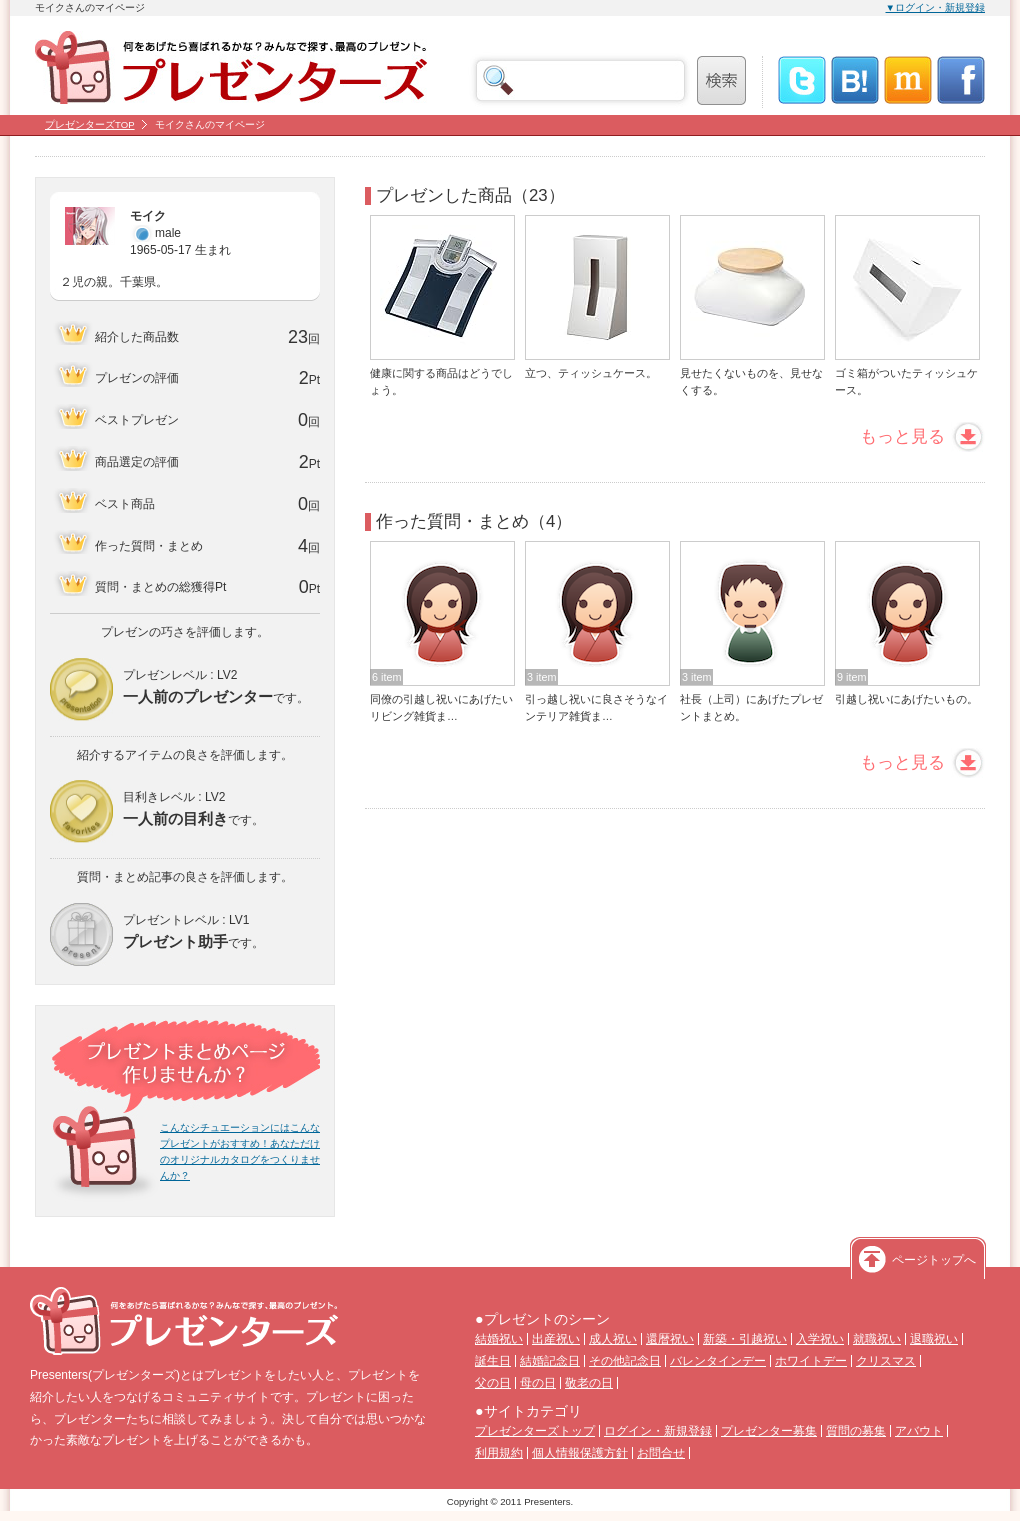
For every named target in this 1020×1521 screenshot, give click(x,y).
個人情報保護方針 (580, 1453)
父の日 (493, 1383)
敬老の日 (589, 1383)
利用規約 (499, 1453)
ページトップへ (934, 1260)
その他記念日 (625, 1361)
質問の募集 (856, 1431)
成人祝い (613, 1339)
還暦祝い (670, 1339)
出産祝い (556, 1339)
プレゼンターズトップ (535, 1431)
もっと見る (902, 436)
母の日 (538, 1383)
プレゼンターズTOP (90, 124)
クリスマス (886, 1361)
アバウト (919, 1431)
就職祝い (877, 1339)
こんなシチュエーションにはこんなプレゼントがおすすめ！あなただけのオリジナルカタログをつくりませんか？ (240, 1151)
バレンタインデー (718, 1361)
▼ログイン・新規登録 (936, 7)
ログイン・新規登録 (658, 1431)
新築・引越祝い (745, 1339)
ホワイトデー (811, 1361)
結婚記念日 (550, 1361)
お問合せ (661, 1453)
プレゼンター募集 (769, 1431)
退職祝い (934, 1339)
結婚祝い (499, 1339)
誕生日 (493, 1361)
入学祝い (820, 1339)
